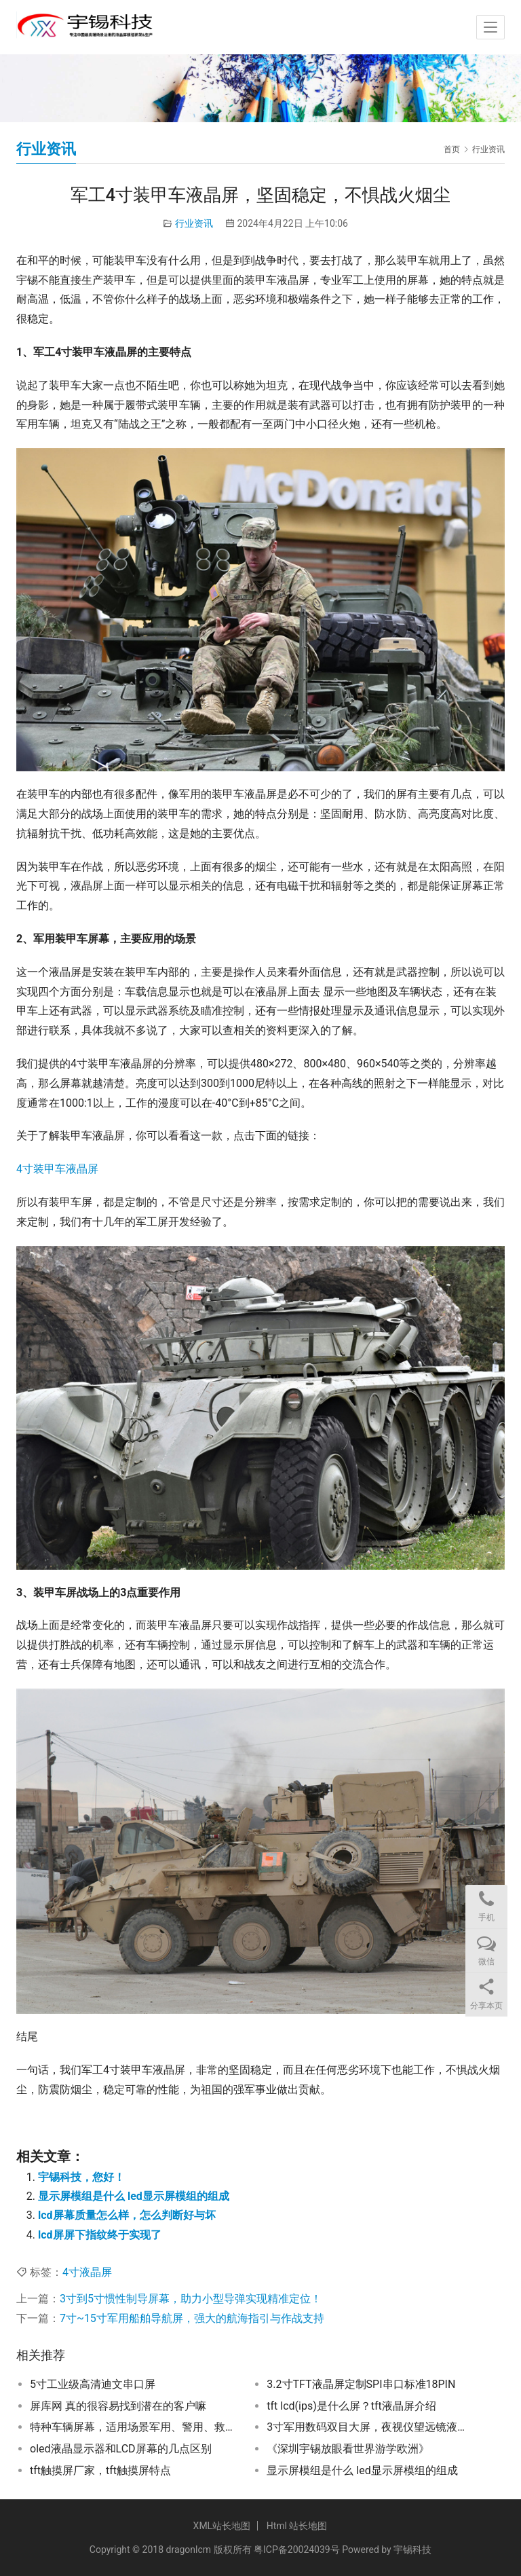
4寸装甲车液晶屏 (57, 1168)
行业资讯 (194, 223)
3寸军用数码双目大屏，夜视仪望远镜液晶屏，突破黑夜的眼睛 (371, 2427)
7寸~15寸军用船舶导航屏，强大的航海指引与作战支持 (192, 2318)
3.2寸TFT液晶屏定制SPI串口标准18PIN (361, 2384)
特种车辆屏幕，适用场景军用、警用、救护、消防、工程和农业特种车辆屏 (134, 2427)
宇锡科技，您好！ (81, 2177)
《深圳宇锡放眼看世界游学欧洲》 (348, 2448)
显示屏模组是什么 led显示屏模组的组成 (133, 2196)
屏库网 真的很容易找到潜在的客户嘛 (118, 2405)
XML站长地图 (222, 2525)
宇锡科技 (412, 2549)
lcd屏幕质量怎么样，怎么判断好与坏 (127, 2215)
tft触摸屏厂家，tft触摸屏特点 (100, 2470)
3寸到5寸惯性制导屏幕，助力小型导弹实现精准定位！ (191, 2298)
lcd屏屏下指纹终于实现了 (99, 2234)
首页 (452, 149)
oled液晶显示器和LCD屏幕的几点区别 (121, 2448)
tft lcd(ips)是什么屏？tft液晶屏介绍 (351, 2405)
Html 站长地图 (297, 2525)
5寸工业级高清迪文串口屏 (92, 2384)
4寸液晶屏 (87, 2272)
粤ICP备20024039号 (297, 2549)
